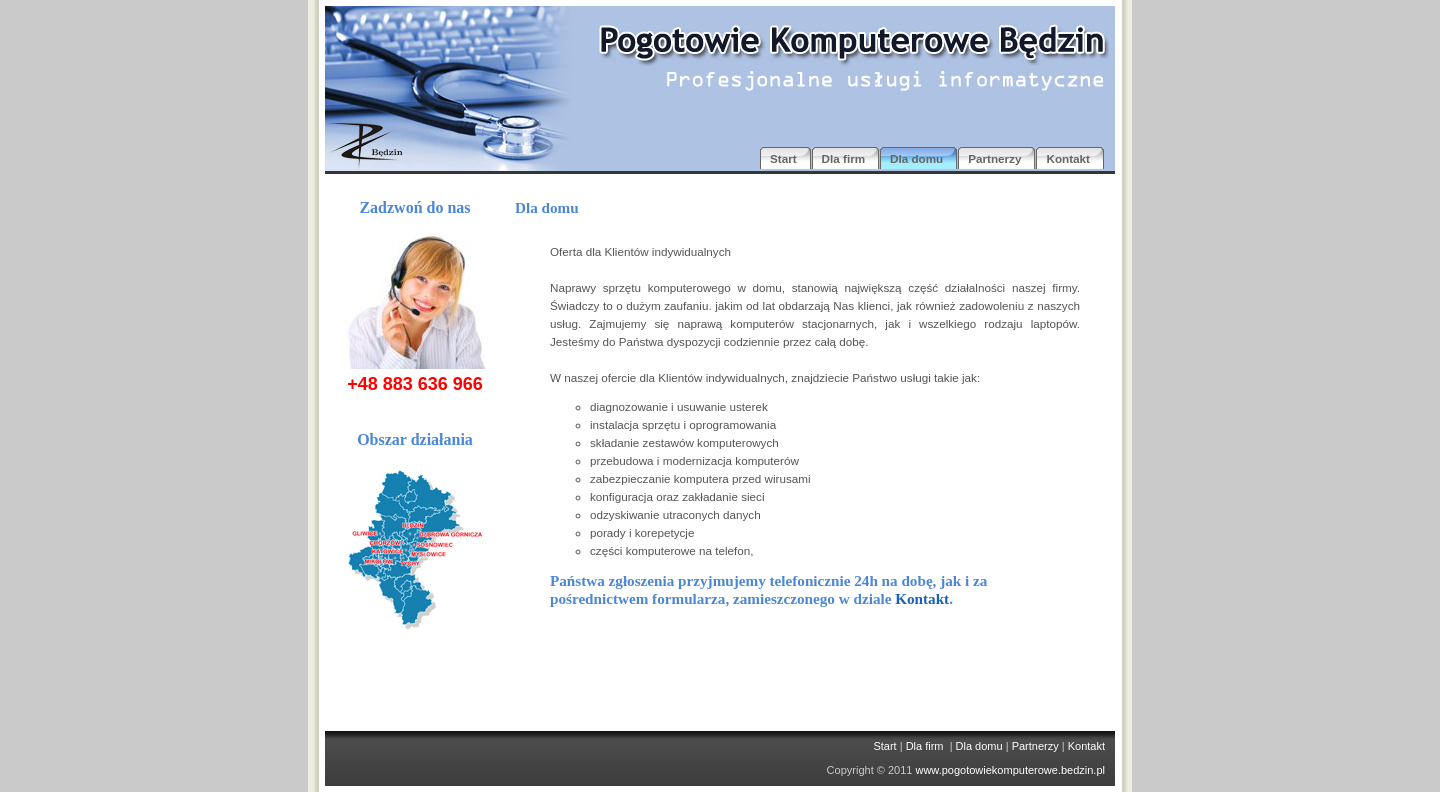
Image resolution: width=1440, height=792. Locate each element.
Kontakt (922, 598)
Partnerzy (1035, 746)
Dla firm (925, 746)
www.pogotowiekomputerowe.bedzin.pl (1010, 770)
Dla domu (979, 746)
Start (884, 746)
